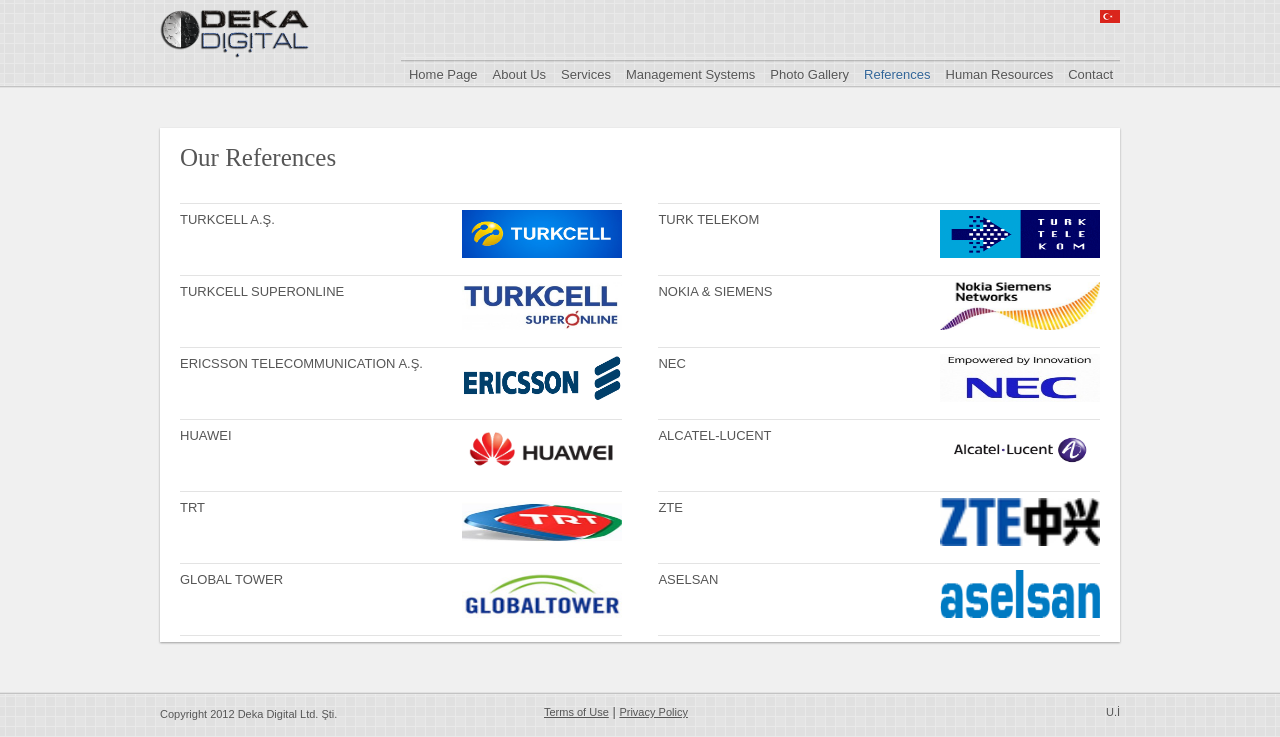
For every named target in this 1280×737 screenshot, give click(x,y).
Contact (1090, 74)
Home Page (443, 74)
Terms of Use (576, 712)
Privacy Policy (653, 712)
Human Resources (1000, 74)
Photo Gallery (809, 74)
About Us (519, 74)
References (897, 74)
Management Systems (690, 74)
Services (586, 74)
